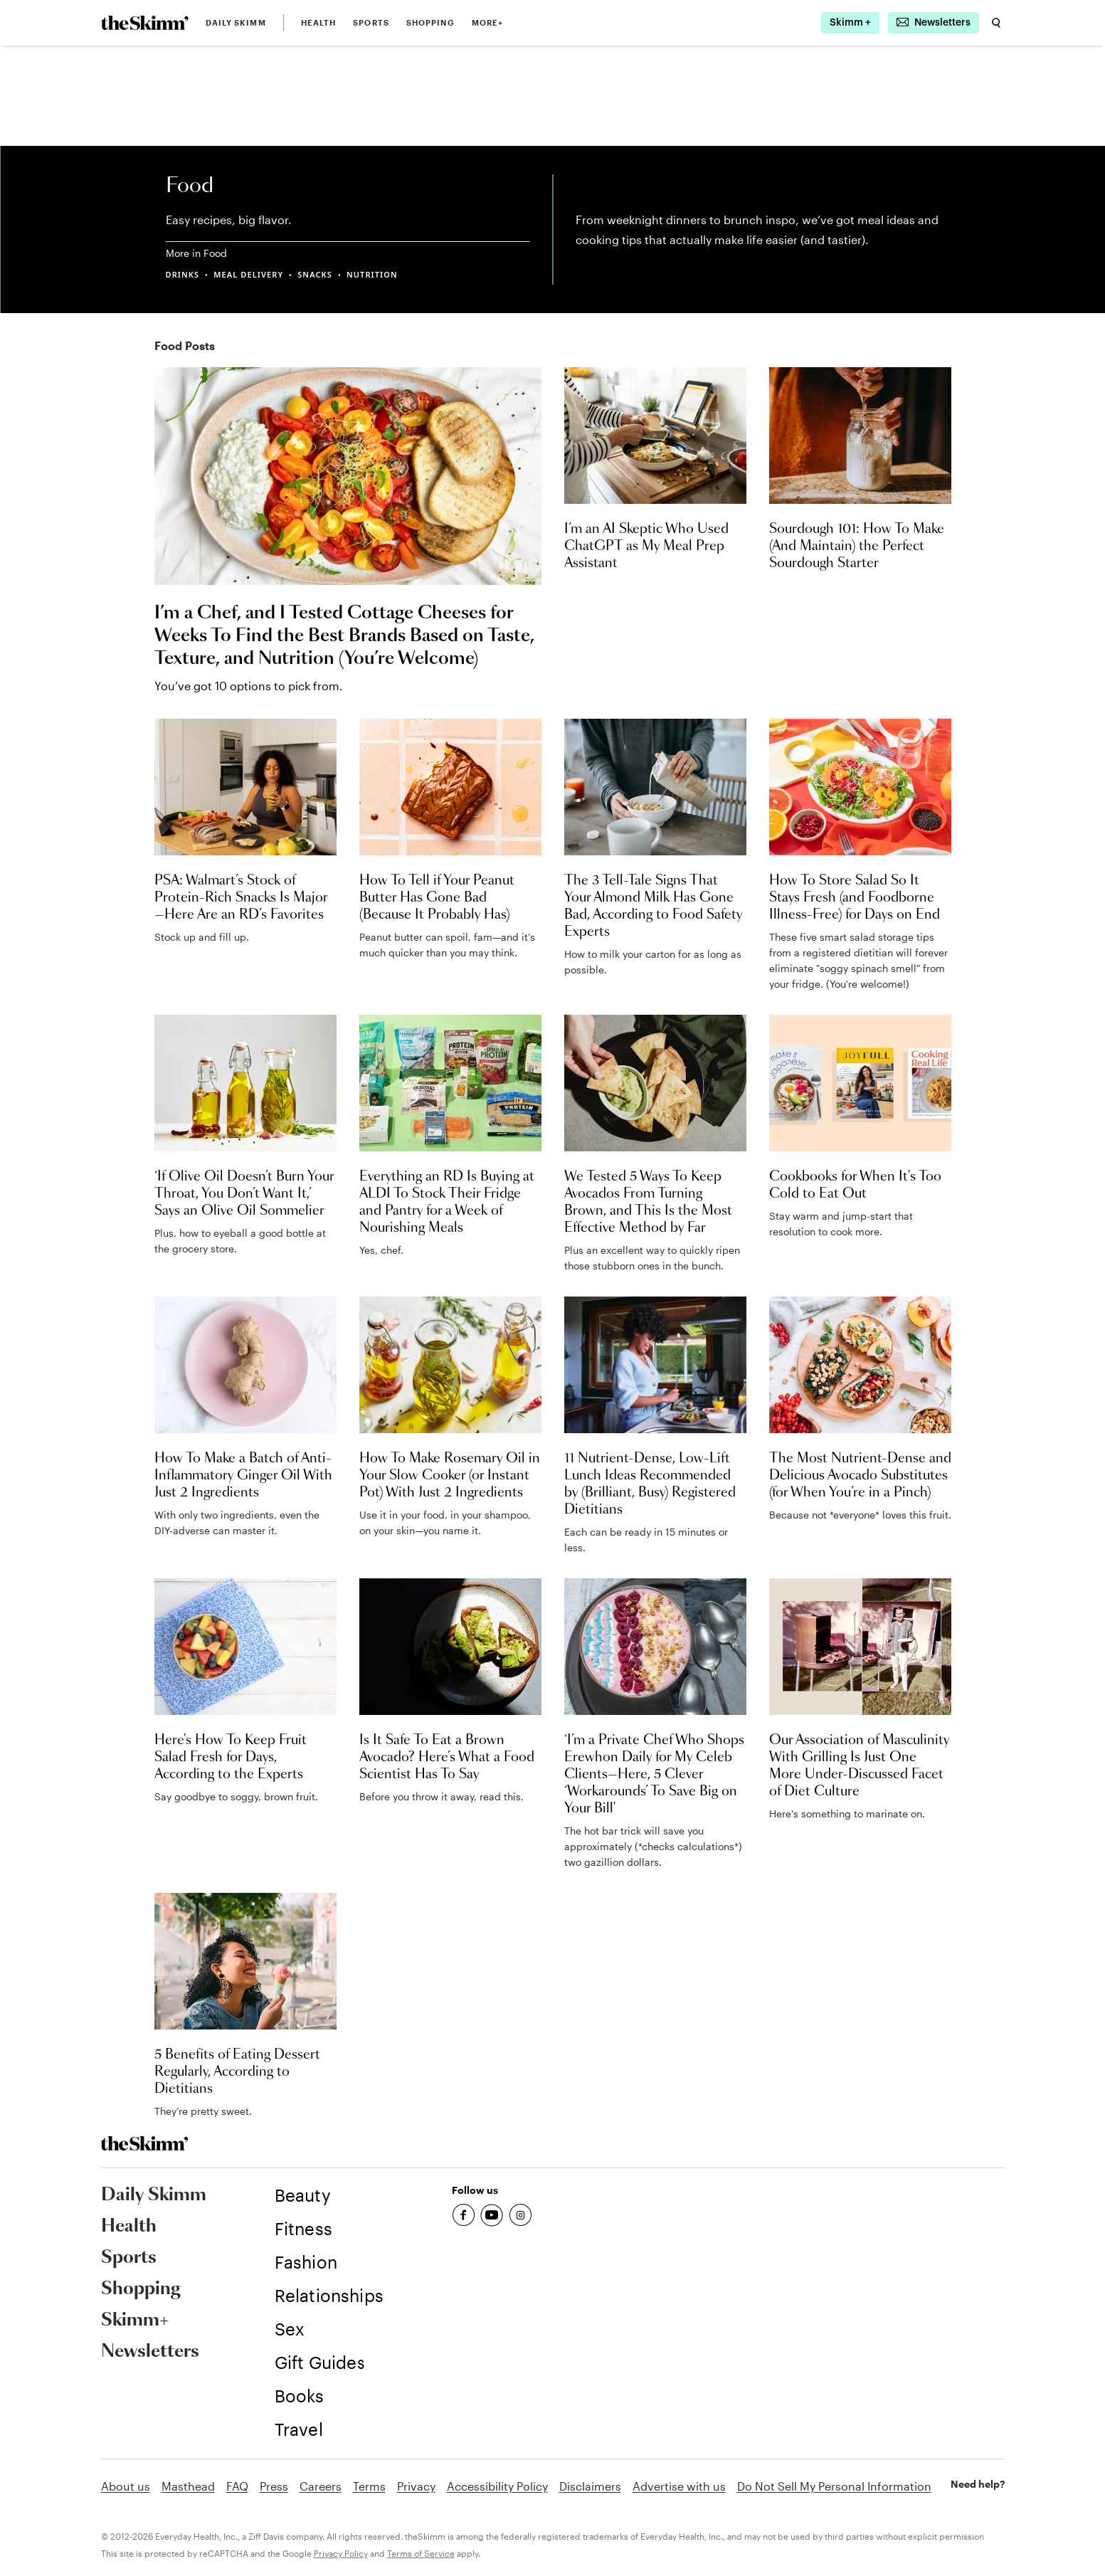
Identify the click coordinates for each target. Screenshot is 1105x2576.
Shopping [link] (430, 22)
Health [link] (319, 22)
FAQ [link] (237, 2486)
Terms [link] (369, 2486)
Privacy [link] (416, 2486)
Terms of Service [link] (421, 2553)
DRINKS (183, 274)
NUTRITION (372, 274)
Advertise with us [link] (679, 2486)
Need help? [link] (978, 2484)
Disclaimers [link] (590, 2486)
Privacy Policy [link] (341, 2553)
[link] (145, 23)
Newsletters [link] (150, 2351)
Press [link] (274, 2486)
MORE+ (488, 22)
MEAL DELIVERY (248, 274)
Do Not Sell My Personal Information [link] (834, 2486)
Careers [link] (321, 2486)
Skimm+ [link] (135, 2320)
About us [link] (125, 2486)
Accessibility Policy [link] (497, 2486)
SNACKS (314, 274)
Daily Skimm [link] (236, 22)
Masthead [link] (188, 2486)
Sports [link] (371, 22)
